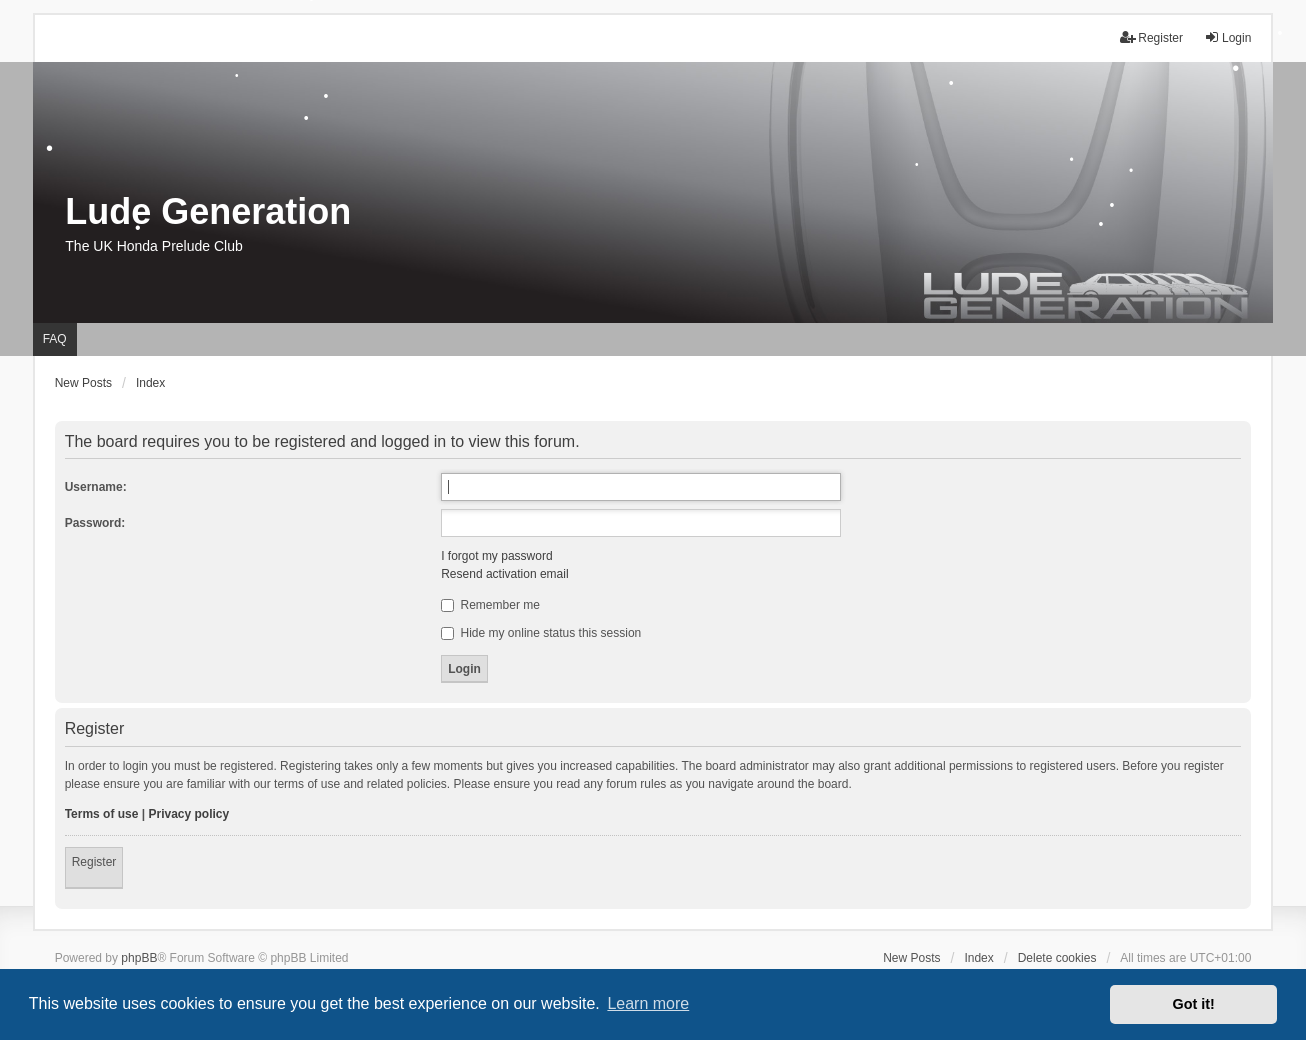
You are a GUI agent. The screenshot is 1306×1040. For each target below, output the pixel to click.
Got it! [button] (1194, 1004)
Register (94, 862)
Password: (95, 523)
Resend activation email (504, 574)
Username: (96, 487)
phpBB (139, 958)
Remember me (490, 605)
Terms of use (102, 814)
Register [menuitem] (1151, 37)
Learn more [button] (648, 1003)
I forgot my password (496, 556)
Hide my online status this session (541, 633)
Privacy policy (189, 814)
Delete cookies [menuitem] (1057, 958)
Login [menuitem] (1227, 37)
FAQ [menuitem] (55, 339)
